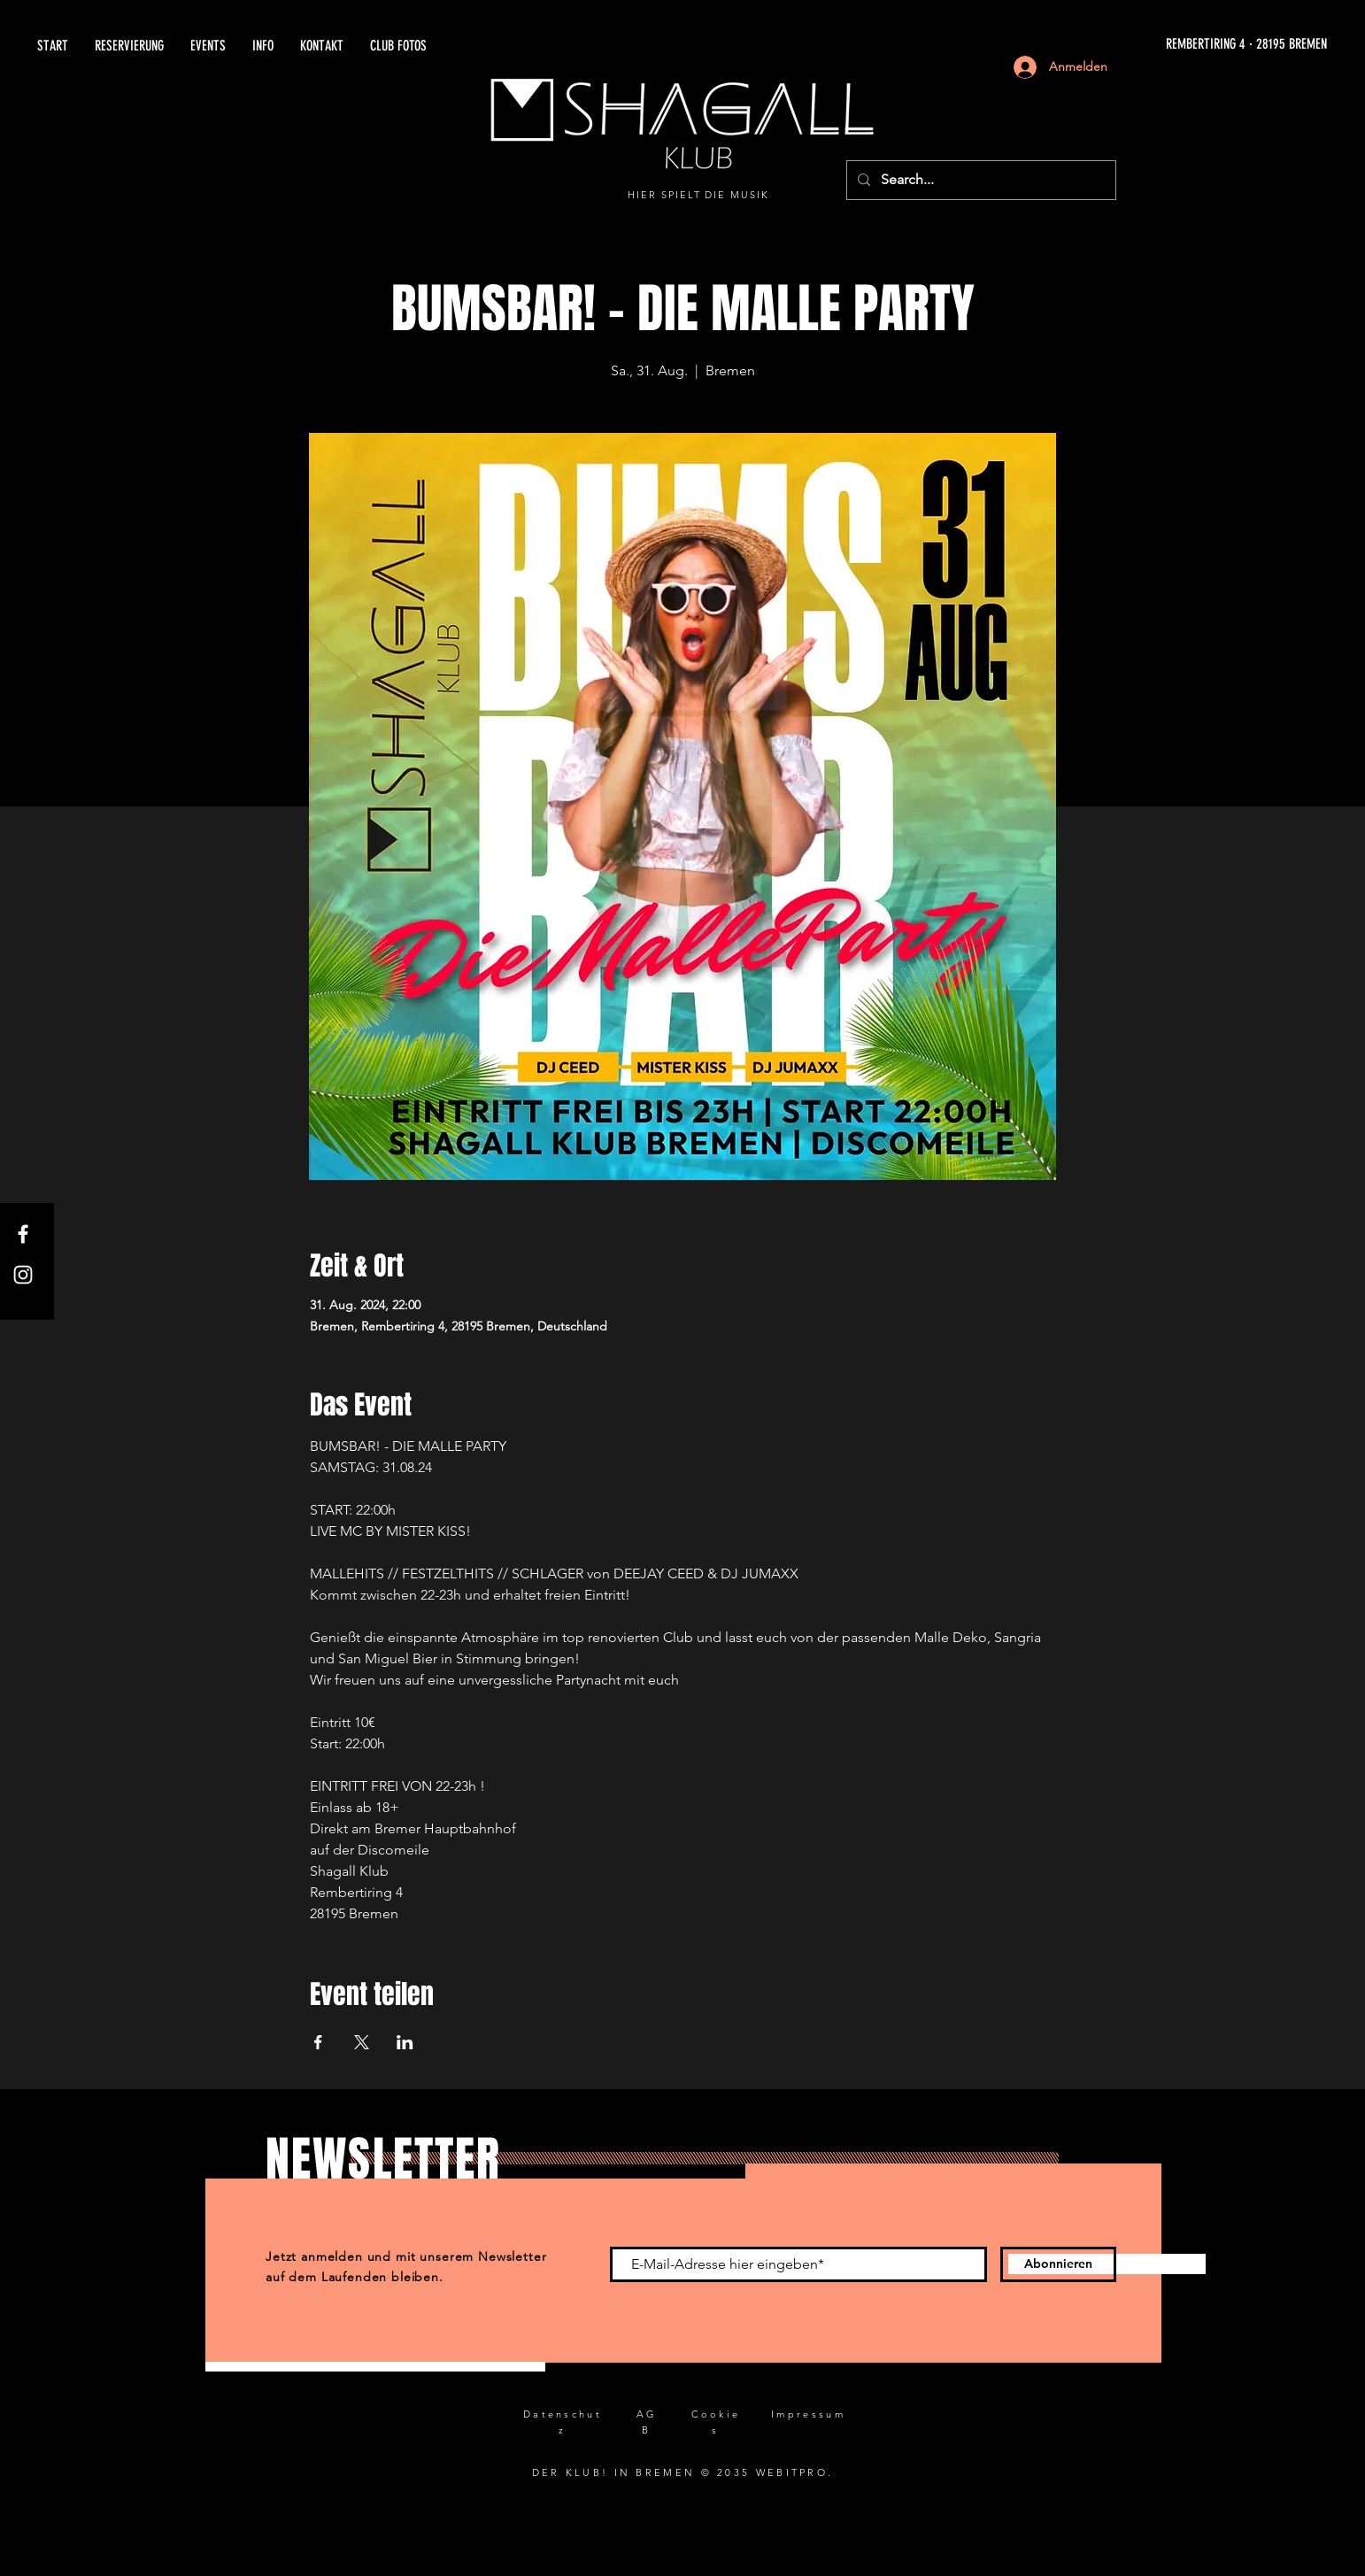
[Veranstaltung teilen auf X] (361, 2042)
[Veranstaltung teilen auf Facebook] (318, 2042)
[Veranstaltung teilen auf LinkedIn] (405, 2042)
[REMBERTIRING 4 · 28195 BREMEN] (1126, 45)
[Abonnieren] (1058, 2264)
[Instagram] (23, 1274)
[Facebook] (23, 1234)
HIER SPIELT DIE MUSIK (699, 195)
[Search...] (979, 180)
